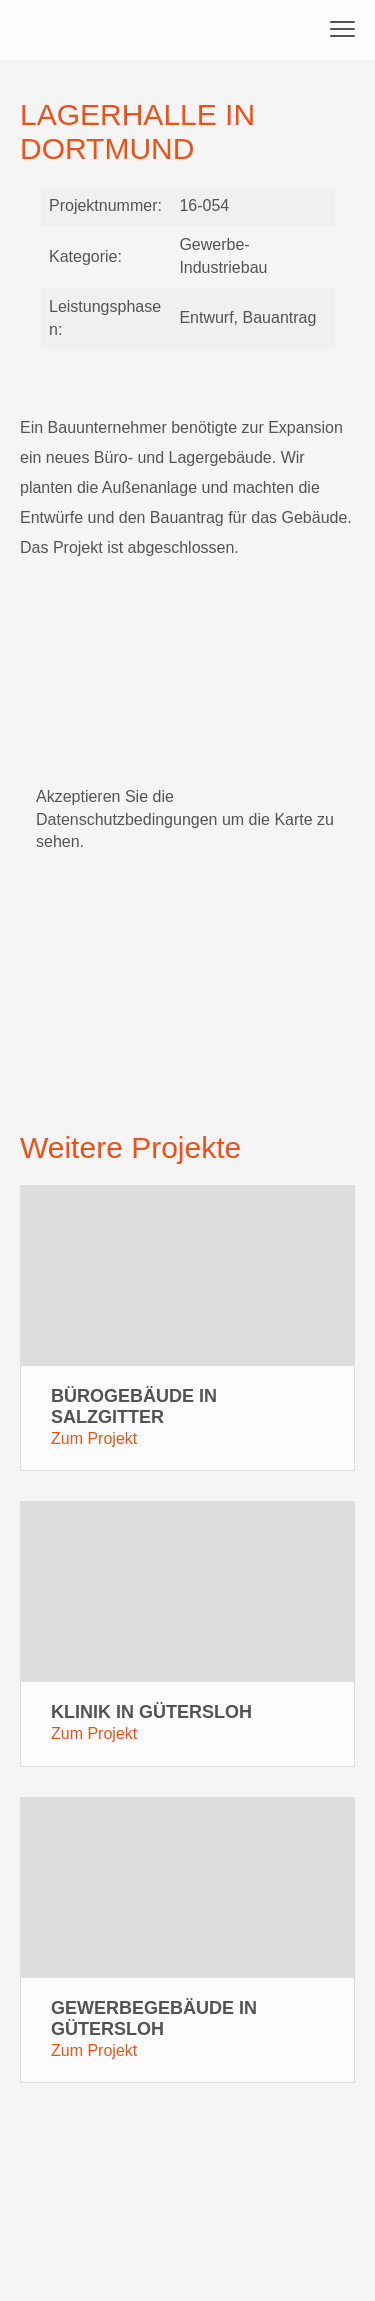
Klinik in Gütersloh (151, 1712)
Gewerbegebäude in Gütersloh (154, 2018)
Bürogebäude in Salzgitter (134, 1406)
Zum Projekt (94, 1438)
